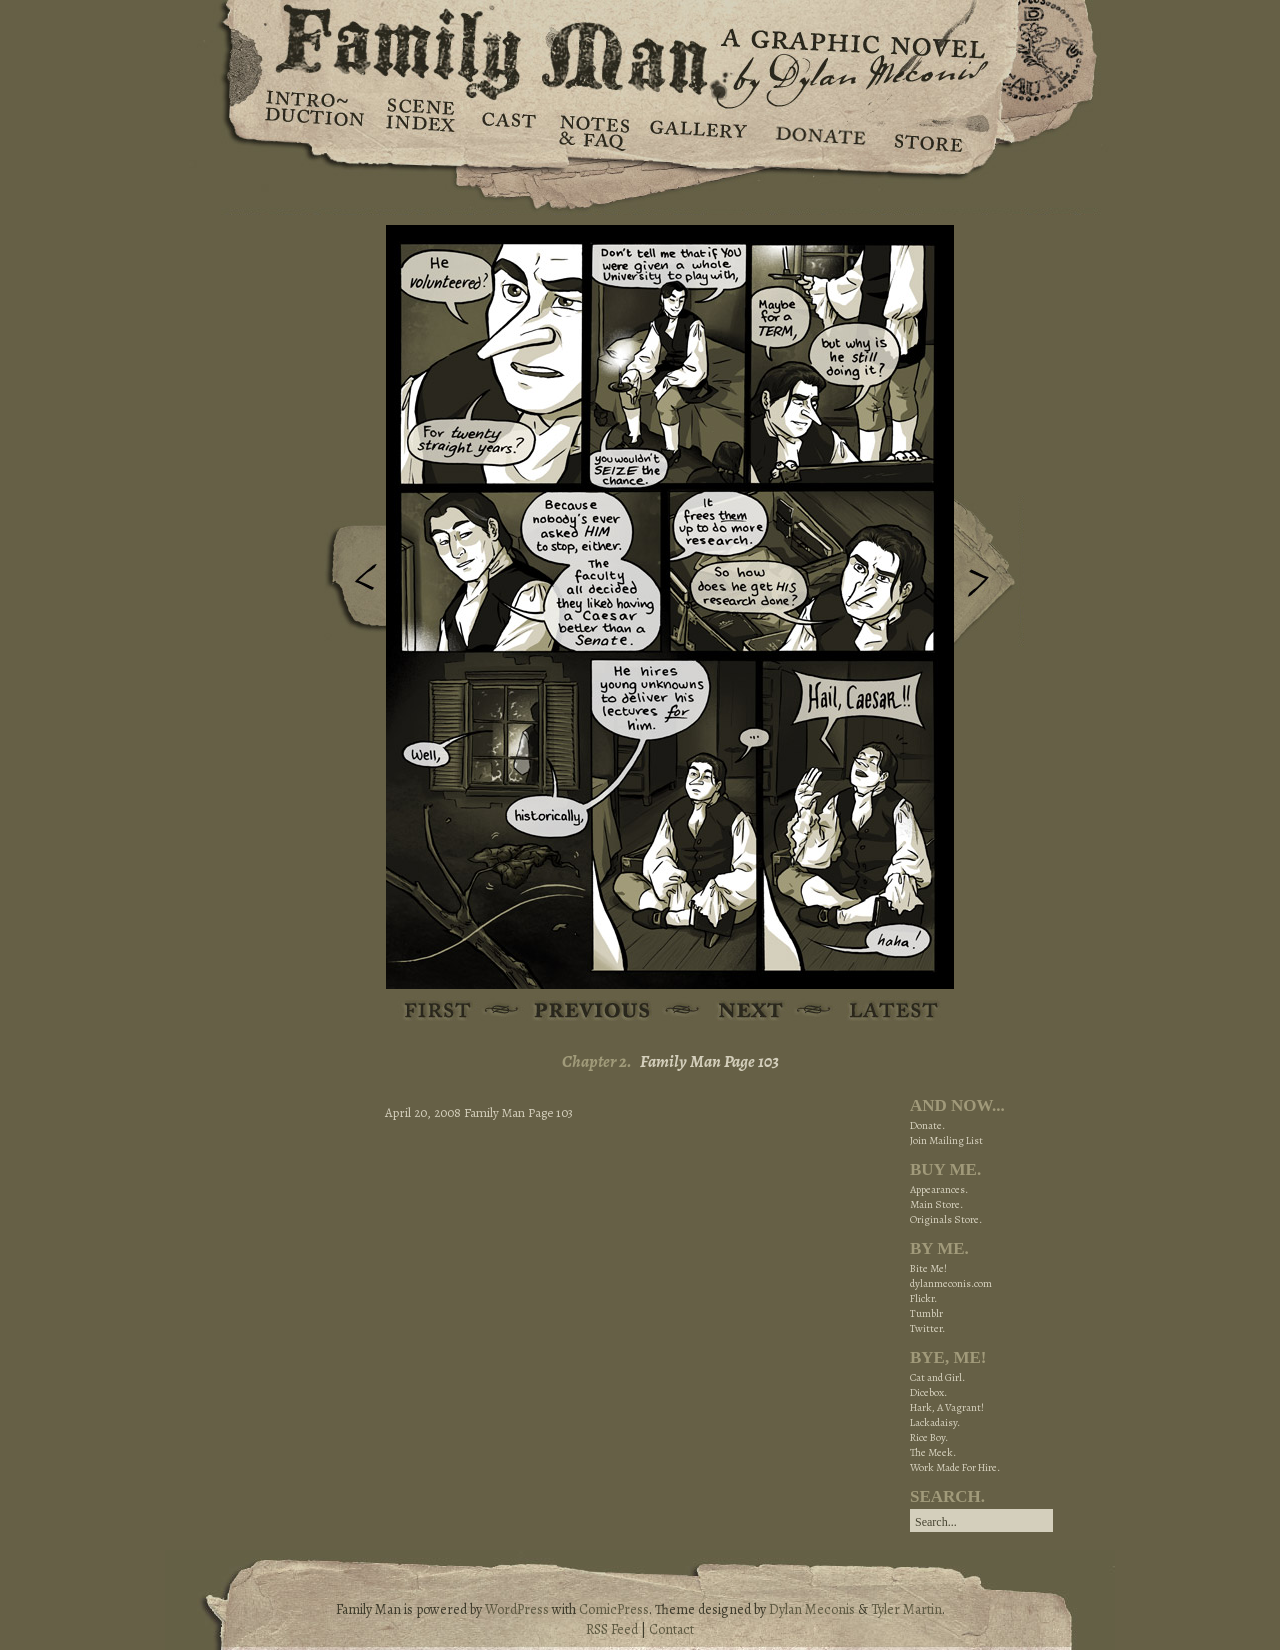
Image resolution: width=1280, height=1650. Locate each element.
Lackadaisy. (935, 1422)
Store (927, 130)
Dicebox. (928, 1392)
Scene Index (422, 130)
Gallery (697, 130)
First (438, 1011)
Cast (507, 130)
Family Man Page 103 (709, 1061)
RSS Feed (612, 1629)
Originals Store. (946, 1219)
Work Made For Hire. (955, 1467)
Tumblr (926, 1313)
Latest (882, 1011)
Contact (671, 1629)
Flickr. (923, 1298)
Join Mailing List (946, 1140)
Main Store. (936, 1204)
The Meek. (933, 1452)
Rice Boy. (929, 1437)
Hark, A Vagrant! (947, 1407)
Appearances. (939, 1189)
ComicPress (614, 1609)
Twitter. (927, 1328)
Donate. (927, 1125)
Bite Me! (928, 1268)
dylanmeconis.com (951, 1283)
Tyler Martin (906, 1609)
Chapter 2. (597, 1061)
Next (989, 573)
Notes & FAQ (592, 130)
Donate (817, 130)
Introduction (315, 115)
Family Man (640, 47)
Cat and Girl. (937, 1377)
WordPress (517, 1609)
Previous (351, 583)
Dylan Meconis (812, 1609)
